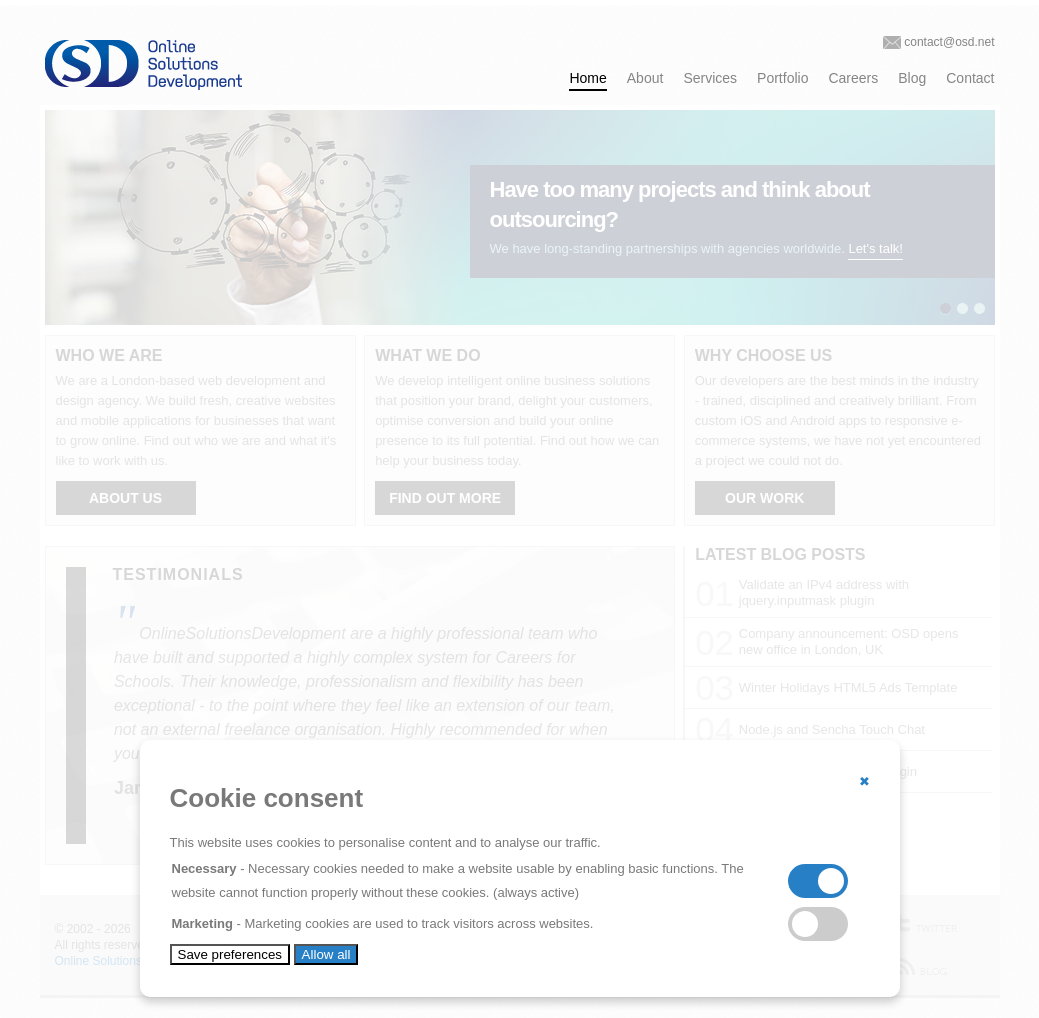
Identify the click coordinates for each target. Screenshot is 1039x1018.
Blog (912, 78)
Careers (853, 78)
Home (587, 78)
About (645, 78)
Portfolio (782, 78)
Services (710, 78)
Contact (970, 78)
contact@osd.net (949, 42)
